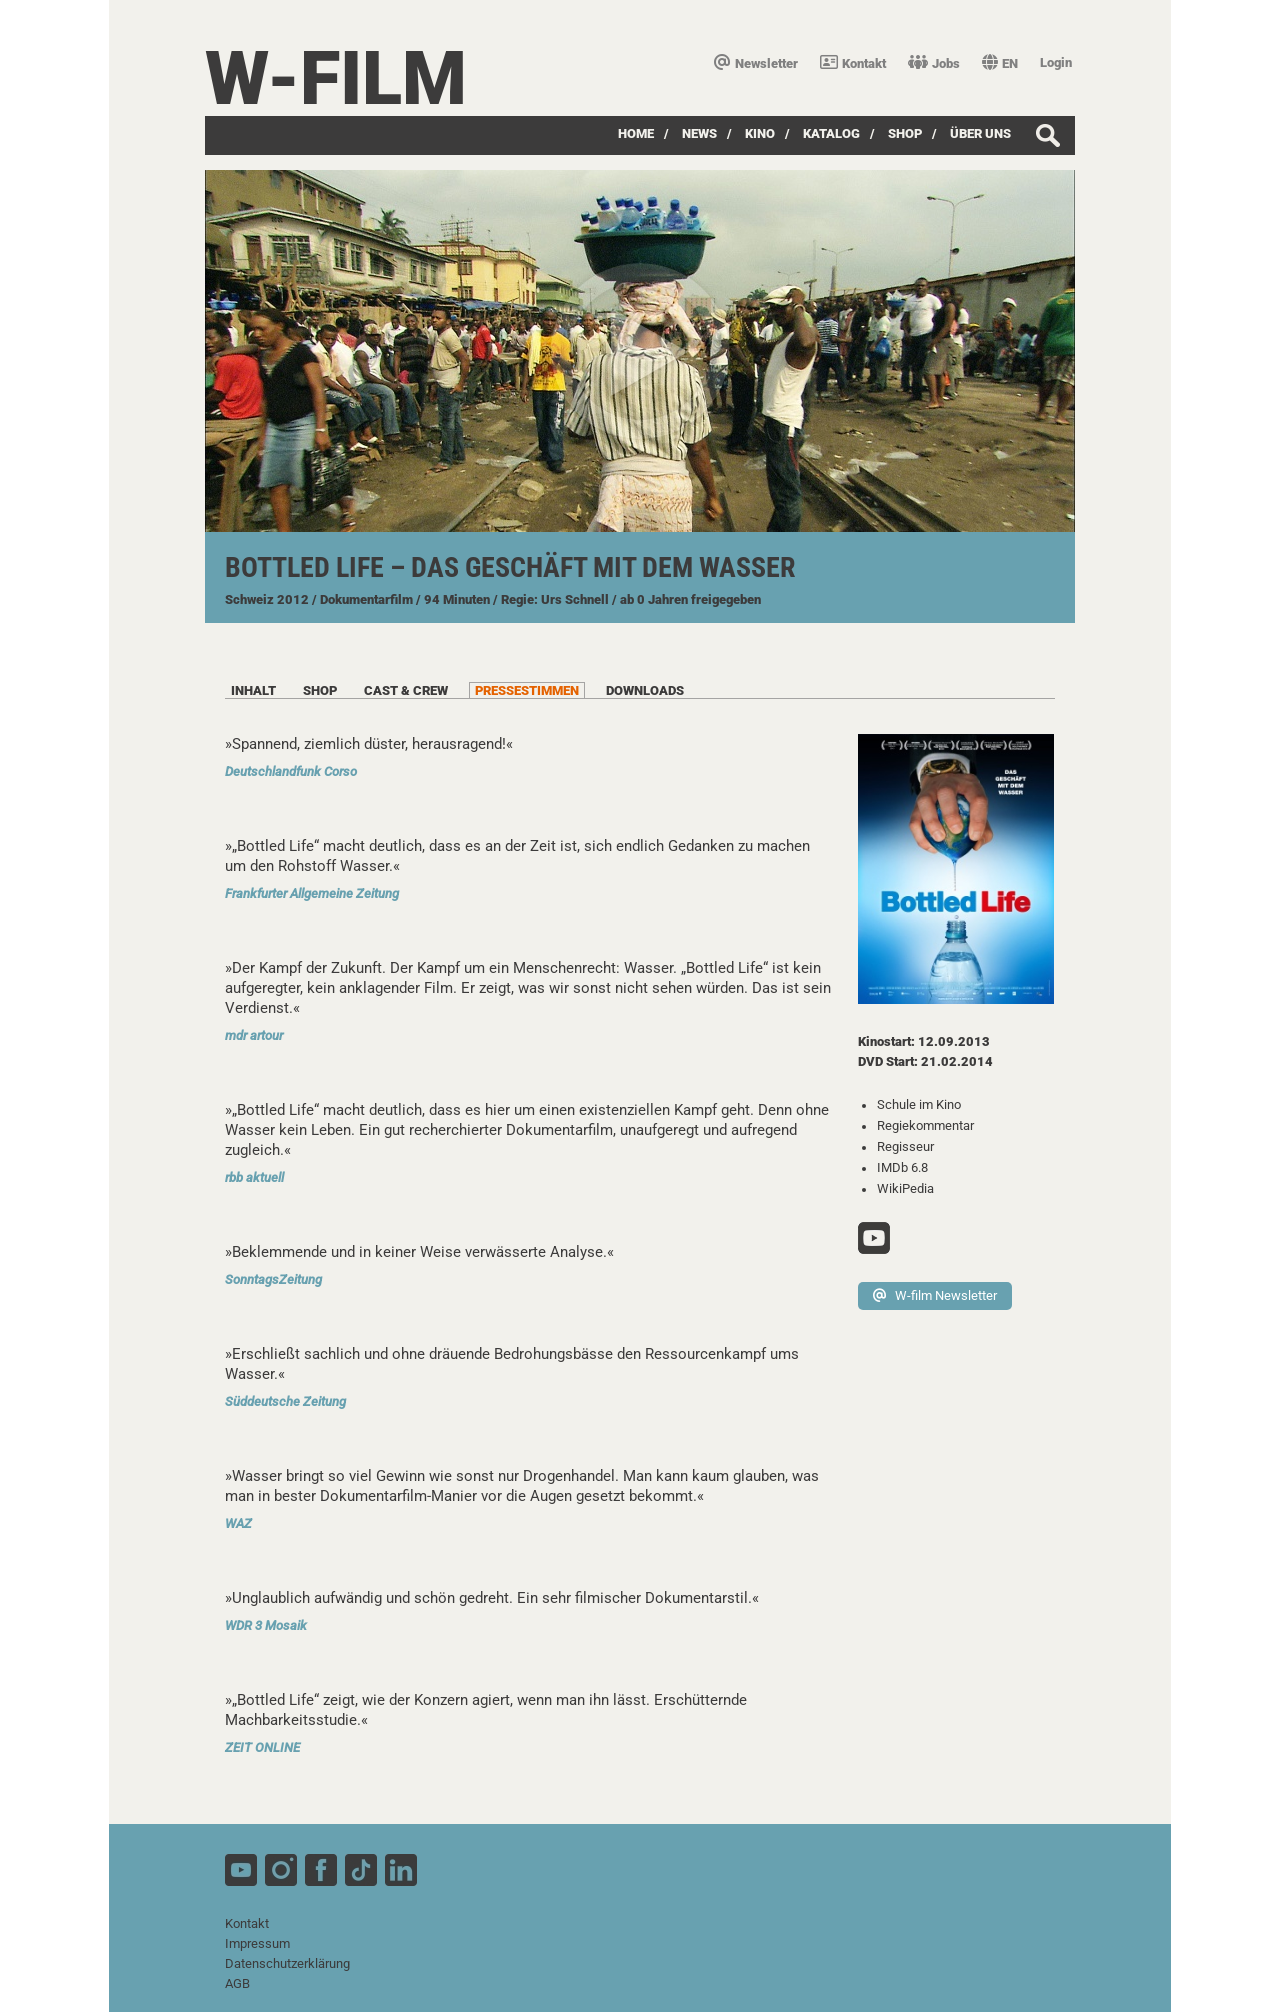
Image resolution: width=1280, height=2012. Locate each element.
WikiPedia (905, 1188)
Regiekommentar (925, 1125)
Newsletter (756, 63)
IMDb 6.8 (902, 1167)
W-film (336, 78)
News (699, 133)
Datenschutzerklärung (287, 1963)
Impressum (257, 1943)
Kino (760, 133)
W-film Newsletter (935, 1295)
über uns (980, 133)
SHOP (905, 133)
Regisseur (905, 1146)
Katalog (831, 133)
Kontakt (853, 63)
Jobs (934, 63)
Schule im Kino (919, 1104)
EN (1000, 63)
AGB (237, 1983)
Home (636, 133)
